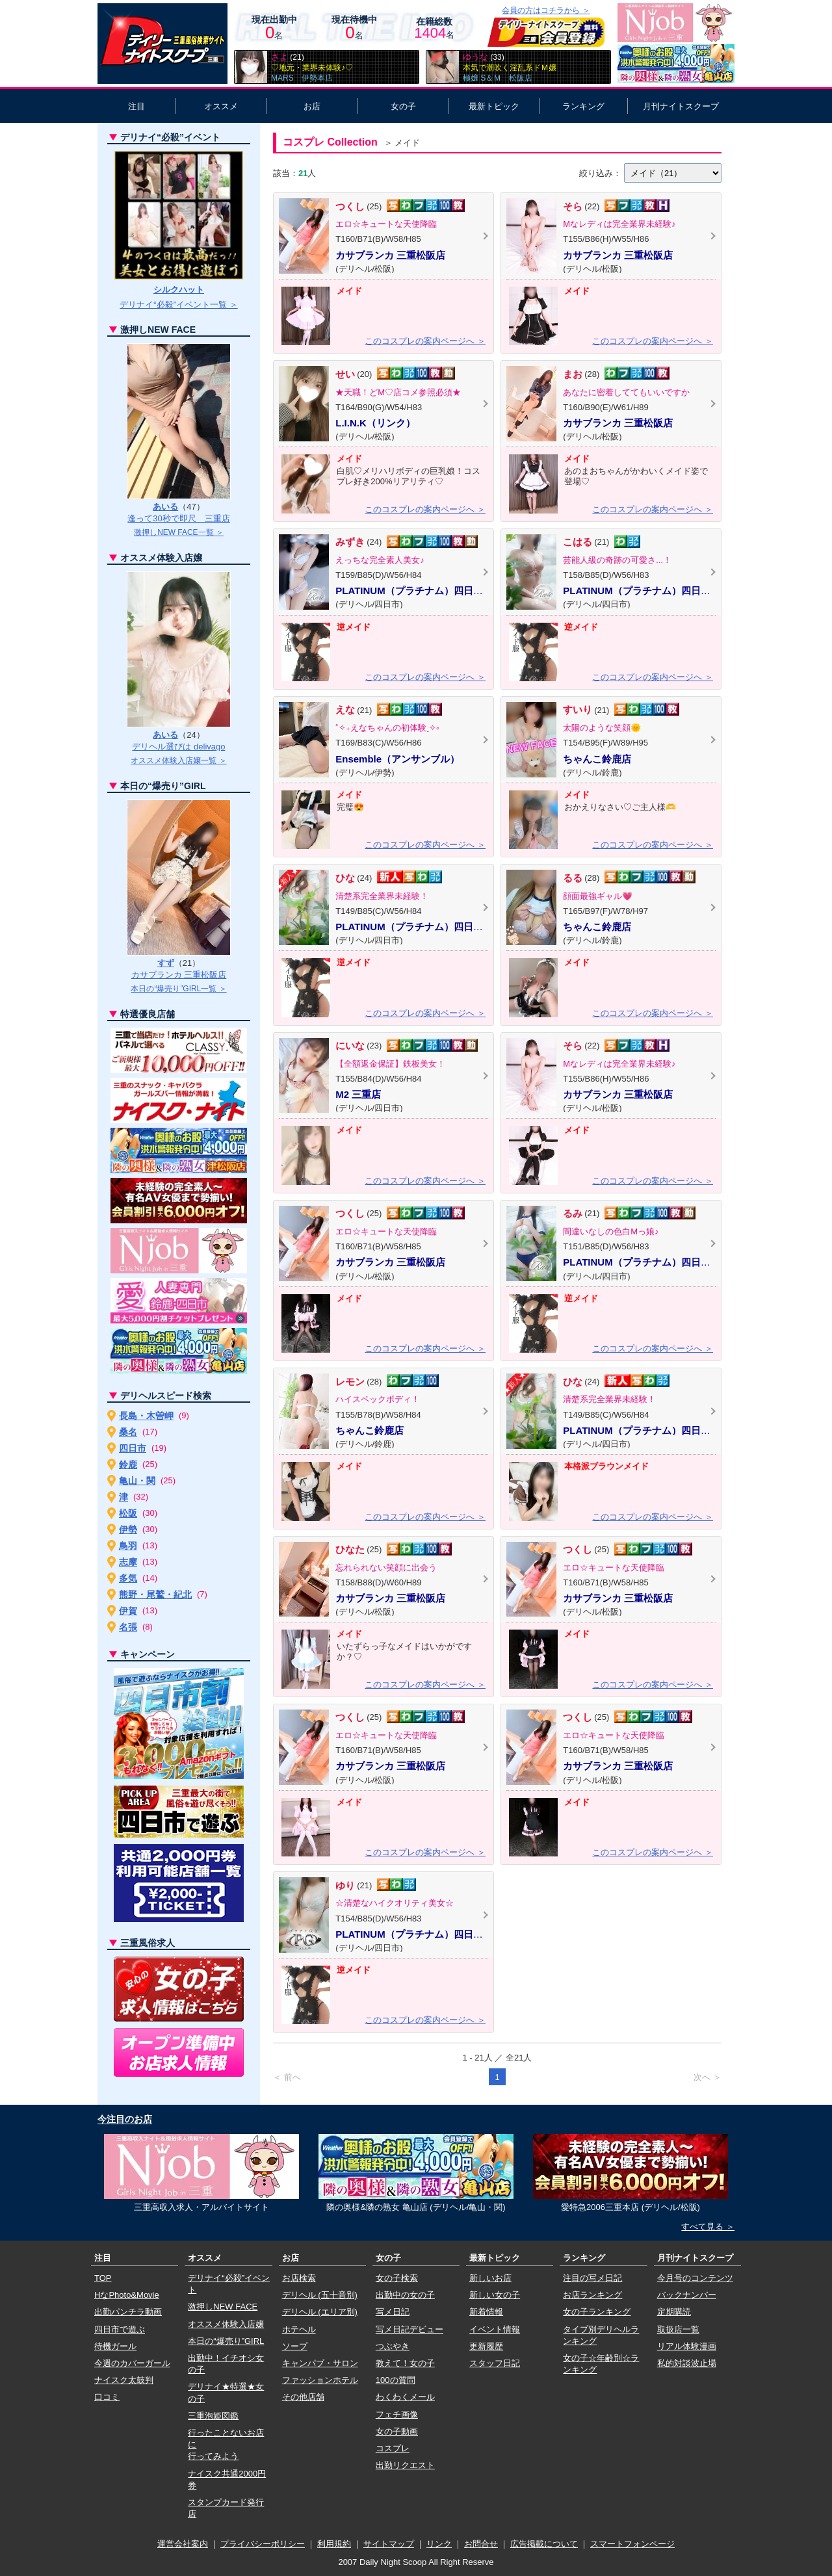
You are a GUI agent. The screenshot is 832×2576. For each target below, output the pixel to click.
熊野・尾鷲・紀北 (155, 1594)
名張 (128, 1627)
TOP (103, 2278)
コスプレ (393, 2448)
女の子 (403, 106)
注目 (136, 106)
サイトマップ (388, 2544)
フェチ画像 (397, 2414)
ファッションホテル (320, 2380)
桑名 (128, 1432)
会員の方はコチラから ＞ (546, 10)
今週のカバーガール (132, 2363)
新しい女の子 (494, 2295)
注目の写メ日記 (592, 2278)
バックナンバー (686, 2295)
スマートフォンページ (632, 2544)
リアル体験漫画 (686, 2346)
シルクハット (178, 289)
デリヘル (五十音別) (320, 2295)
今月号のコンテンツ (695, 2278)
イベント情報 (494, 2329)
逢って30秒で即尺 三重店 (178, 518)
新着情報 (486, 2312)
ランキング (583, 106)
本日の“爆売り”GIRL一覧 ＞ (178, 988)
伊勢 (128, 1529)
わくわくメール (405, 2397)
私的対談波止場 (686, 2363)
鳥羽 (128, 1545)
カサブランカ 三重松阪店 (179, 975)
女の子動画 (397, 2431)
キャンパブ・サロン (320, 2363)
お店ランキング (592, 2295)
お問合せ (481, 2544)
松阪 (128, 1513)
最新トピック (494, 106)
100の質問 (395, 2380)
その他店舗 (303, 2397)
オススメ (221, 106)
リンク (439, 2544)
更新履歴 (486, 2346)
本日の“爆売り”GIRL (226, 2341)
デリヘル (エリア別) (320, 2312)
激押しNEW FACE (222, 2306)
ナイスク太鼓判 (123, 2380)
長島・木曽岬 (146, 1415)
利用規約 (334, 2544)
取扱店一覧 (678, 2329)
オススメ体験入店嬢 (226, 2324)
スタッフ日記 (494, 2363)
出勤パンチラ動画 (128, 2312)
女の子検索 (397, 2278)
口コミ (107, 2397)
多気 (128, 1578)
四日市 (132, 1448)
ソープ (294, 2346)
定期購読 (674, 2312)
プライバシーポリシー (262, 2544)
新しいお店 (490, 2278)
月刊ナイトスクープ (681, 106)
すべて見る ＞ (707, 2226)
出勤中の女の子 (405, 2295)
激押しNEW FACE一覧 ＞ (179, 532)
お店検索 (299, 2278)
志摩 (128, 1562)
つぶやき (393, 2346)
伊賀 (128, 1610)
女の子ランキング (596, 2312)
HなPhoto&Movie (126, 2295)
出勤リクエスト (405, 2465)
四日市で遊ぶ (119, 2329)
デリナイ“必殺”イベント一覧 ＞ (178, 304)
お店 (312, 106)
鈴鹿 (128, 1464)
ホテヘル (299, 2329)
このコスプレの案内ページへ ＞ (425, 341)
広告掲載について (544, 2544)
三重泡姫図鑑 (213, 2416)
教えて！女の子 (405, 2363)
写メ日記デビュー (409, 2329)
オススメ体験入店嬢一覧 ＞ (178, 760)
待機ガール (115, 2346)
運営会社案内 (182, 2544)
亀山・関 (137, 1480)
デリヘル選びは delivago (178, 746)
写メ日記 (393, 2312)
